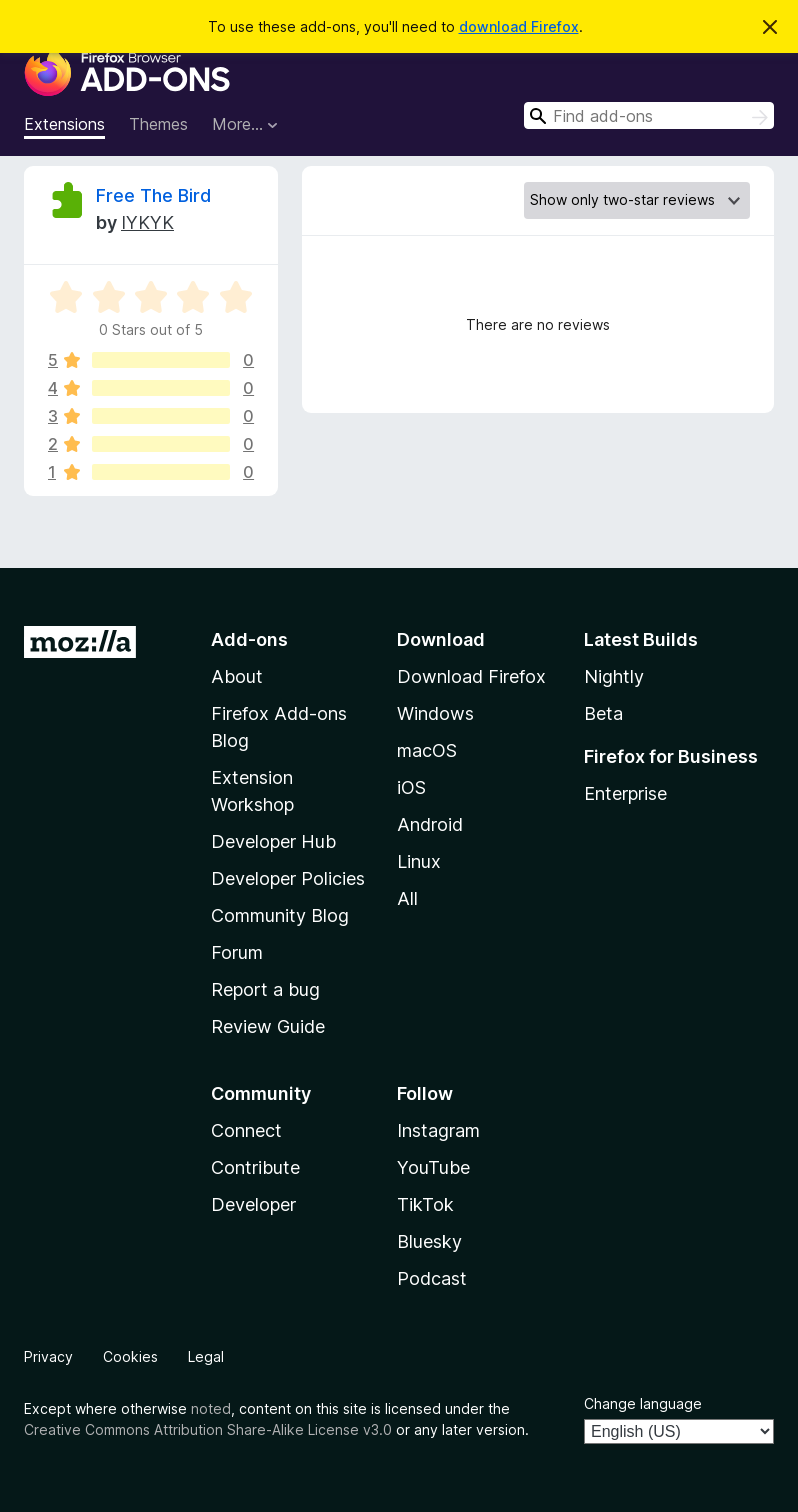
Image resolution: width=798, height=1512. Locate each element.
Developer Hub (273, 841)
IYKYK (147, 222)
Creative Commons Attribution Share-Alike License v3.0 (208, 1429)
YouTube (433, 1167)
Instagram (438, 1130)
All (407, 898)
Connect (246, 1130)
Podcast (432, 1278)
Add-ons (249, 639)
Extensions (64, 124)
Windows (435, 713)
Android (430, 824)
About (237, 676)
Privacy (48, 1356)
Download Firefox (471, 676)
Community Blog (280, 915)
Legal (206, 1356)
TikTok (425, 1204)
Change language (643, 1403)
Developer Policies (288, 878)
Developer (253, 1204)
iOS (411, 787)
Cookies (130, 1356)
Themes (158, 124)
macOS (427, 750)
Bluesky (429, 1241)
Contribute (255, 1167)
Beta (603, 713)
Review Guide (268, 1026)
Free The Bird (153, 195)
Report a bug (265, 989)
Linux (419, 861)
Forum (237, 952)
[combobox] (649, 115)
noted (211, 1408)
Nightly (614, 676)
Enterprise (625, 793)
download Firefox (519, 26)
